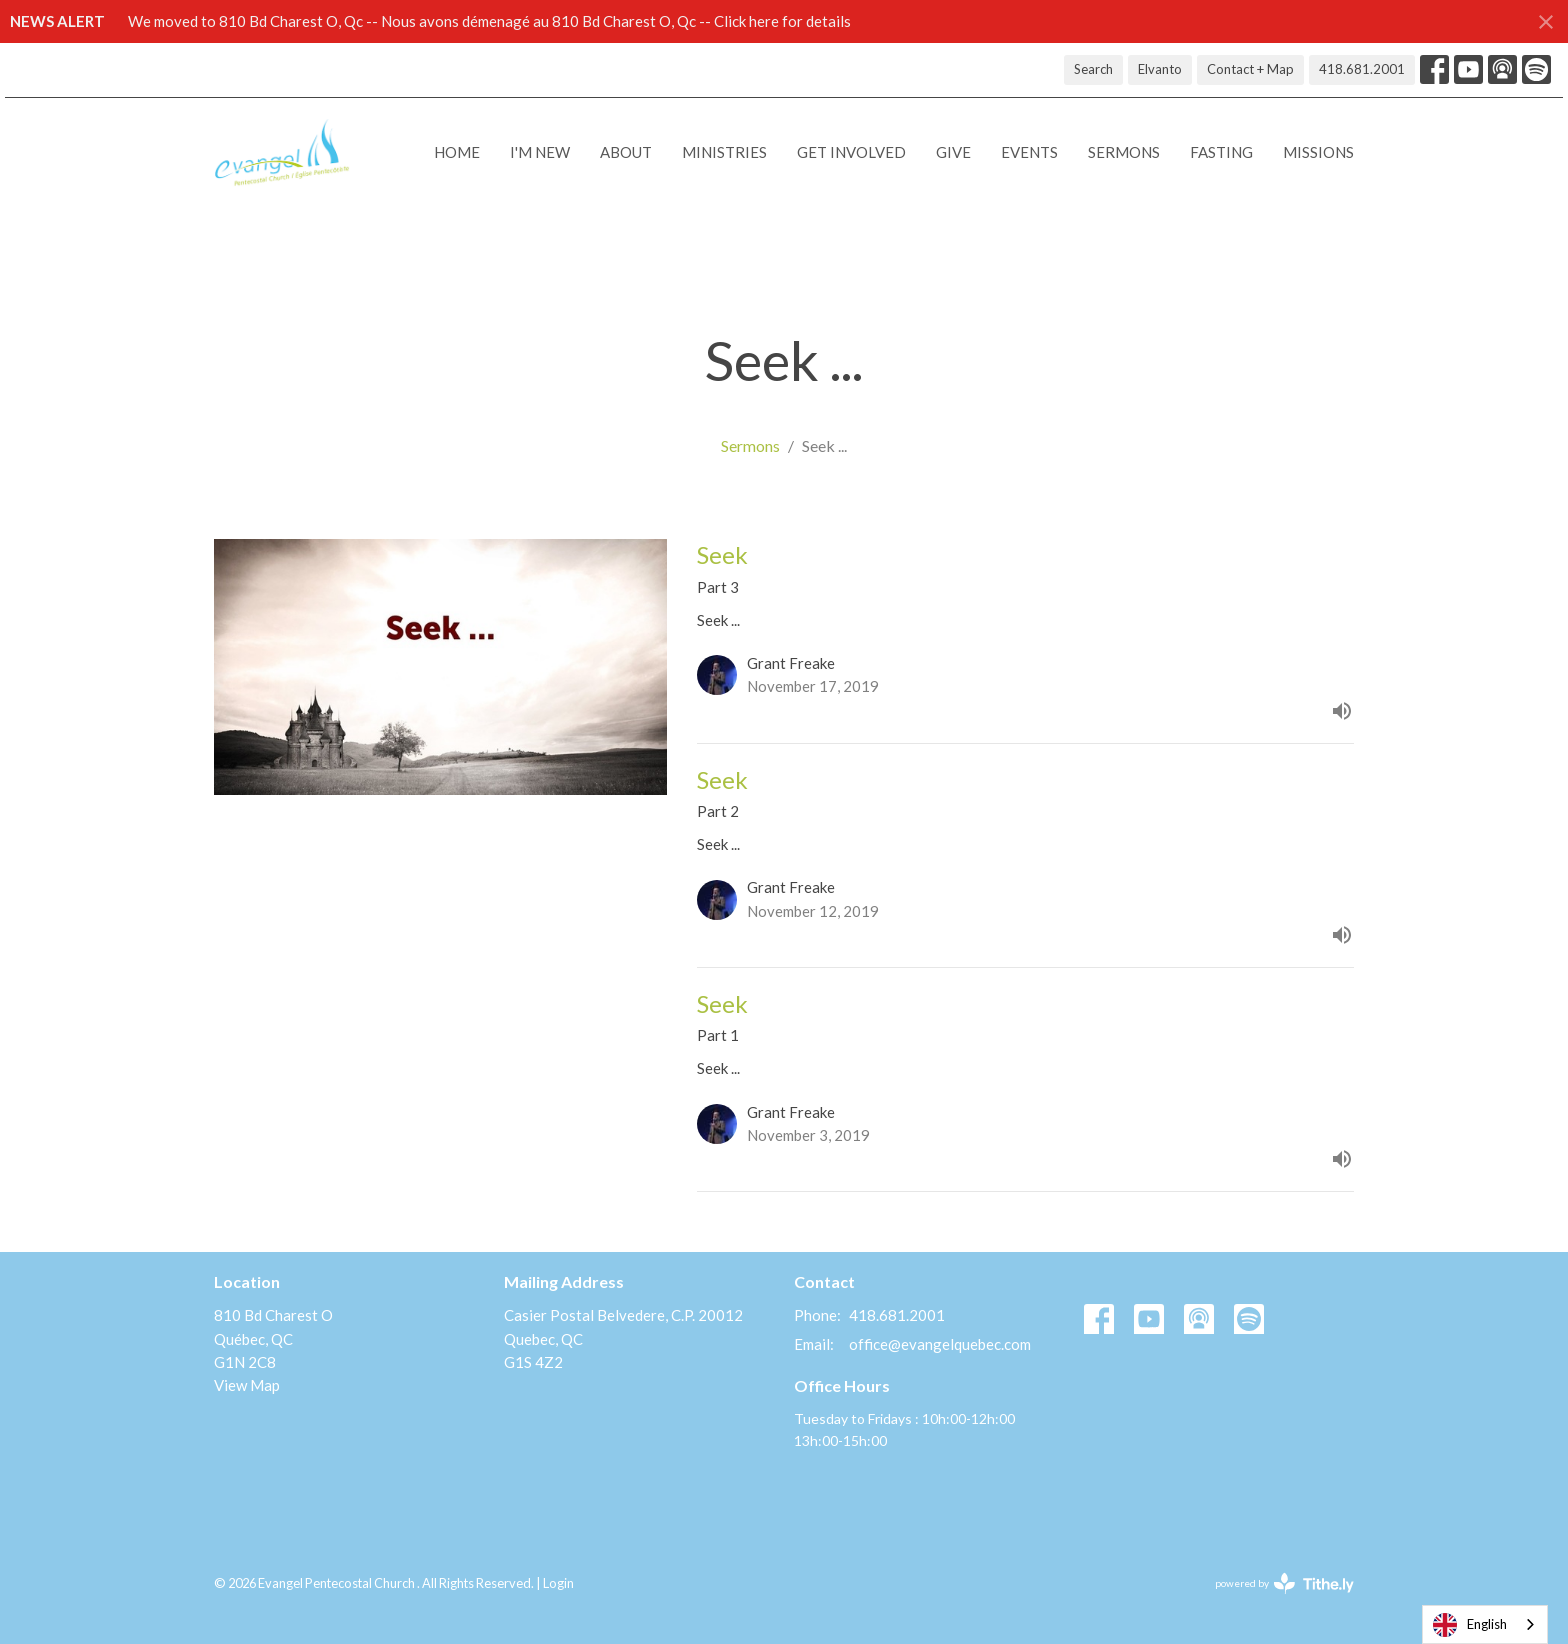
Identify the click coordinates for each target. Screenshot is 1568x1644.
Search (1093, 69)
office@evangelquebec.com (940, 1344)
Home (457, 152)
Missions (1318, 152)
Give (953, 152)
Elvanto (1160, 69)
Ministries (724, 152)
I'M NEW (540, 152)
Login (558, 1583)
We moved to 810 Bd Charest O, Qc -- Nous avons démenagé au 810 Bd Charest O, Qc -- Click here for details (489, 21)
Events (1029, 152)
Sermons (1124, 152)
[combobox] (1485, 1624)
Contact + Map (1250, 69)
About (626, 152)
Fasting (1221, 152)
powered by (1284, 1583)
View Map (247, 1385)
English (1470, 1625)
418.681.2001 (1362, 69)
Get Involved (851, 152)
